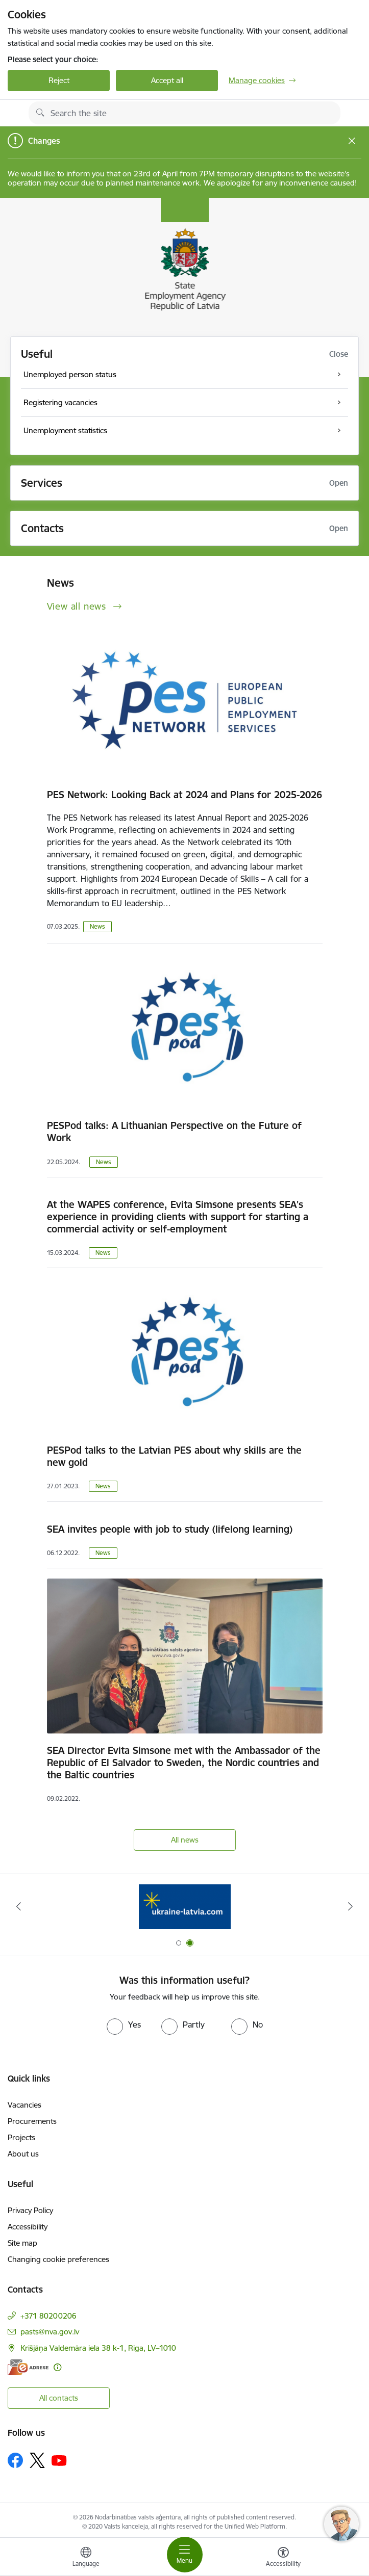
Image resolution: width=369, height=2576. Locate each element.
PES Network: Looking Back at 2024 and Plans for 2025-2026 (184, 794)
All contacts (58, 2398)
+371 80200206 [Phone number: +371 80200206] (48, 2316)
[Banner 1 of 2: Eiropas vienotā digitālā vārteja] (184, 1906)
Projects (21, 2137)
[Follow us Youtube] (59, 2460)
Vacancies (24, 2105)
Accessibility (27, 2226)
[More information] (57, 2367)
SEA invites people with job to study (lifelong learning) (169, 1529)
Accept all (167, 80)
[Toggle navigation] (185, 2554)
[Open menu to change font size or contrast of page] (283, 2558)
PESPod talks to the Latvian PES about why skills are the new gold (174, 1456)
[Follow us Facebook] (15, 2460)
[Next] (350, 1906)
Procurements (32, 2121)
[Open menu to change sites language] (86, 2558)
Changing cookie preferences (58, 2259)
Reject (58, 80)
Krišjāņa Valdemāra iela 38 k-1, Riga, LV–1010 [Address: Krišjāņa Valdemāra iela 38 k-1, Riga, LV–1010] (98, 2348)
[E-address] (28, 2367)
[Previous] (18, 1906)
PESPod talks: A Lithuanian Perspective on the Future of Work (174, 1131)
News (97, 926)
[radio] (124, 2024)
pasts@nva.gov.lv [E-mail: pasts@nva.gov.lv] (49, 2331)
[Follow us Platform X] (37, 2460)
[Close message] (352, 141)
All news (185, 1840)
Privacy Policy (30, 2210)
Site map (22, 2243)
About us (23, 2154)
